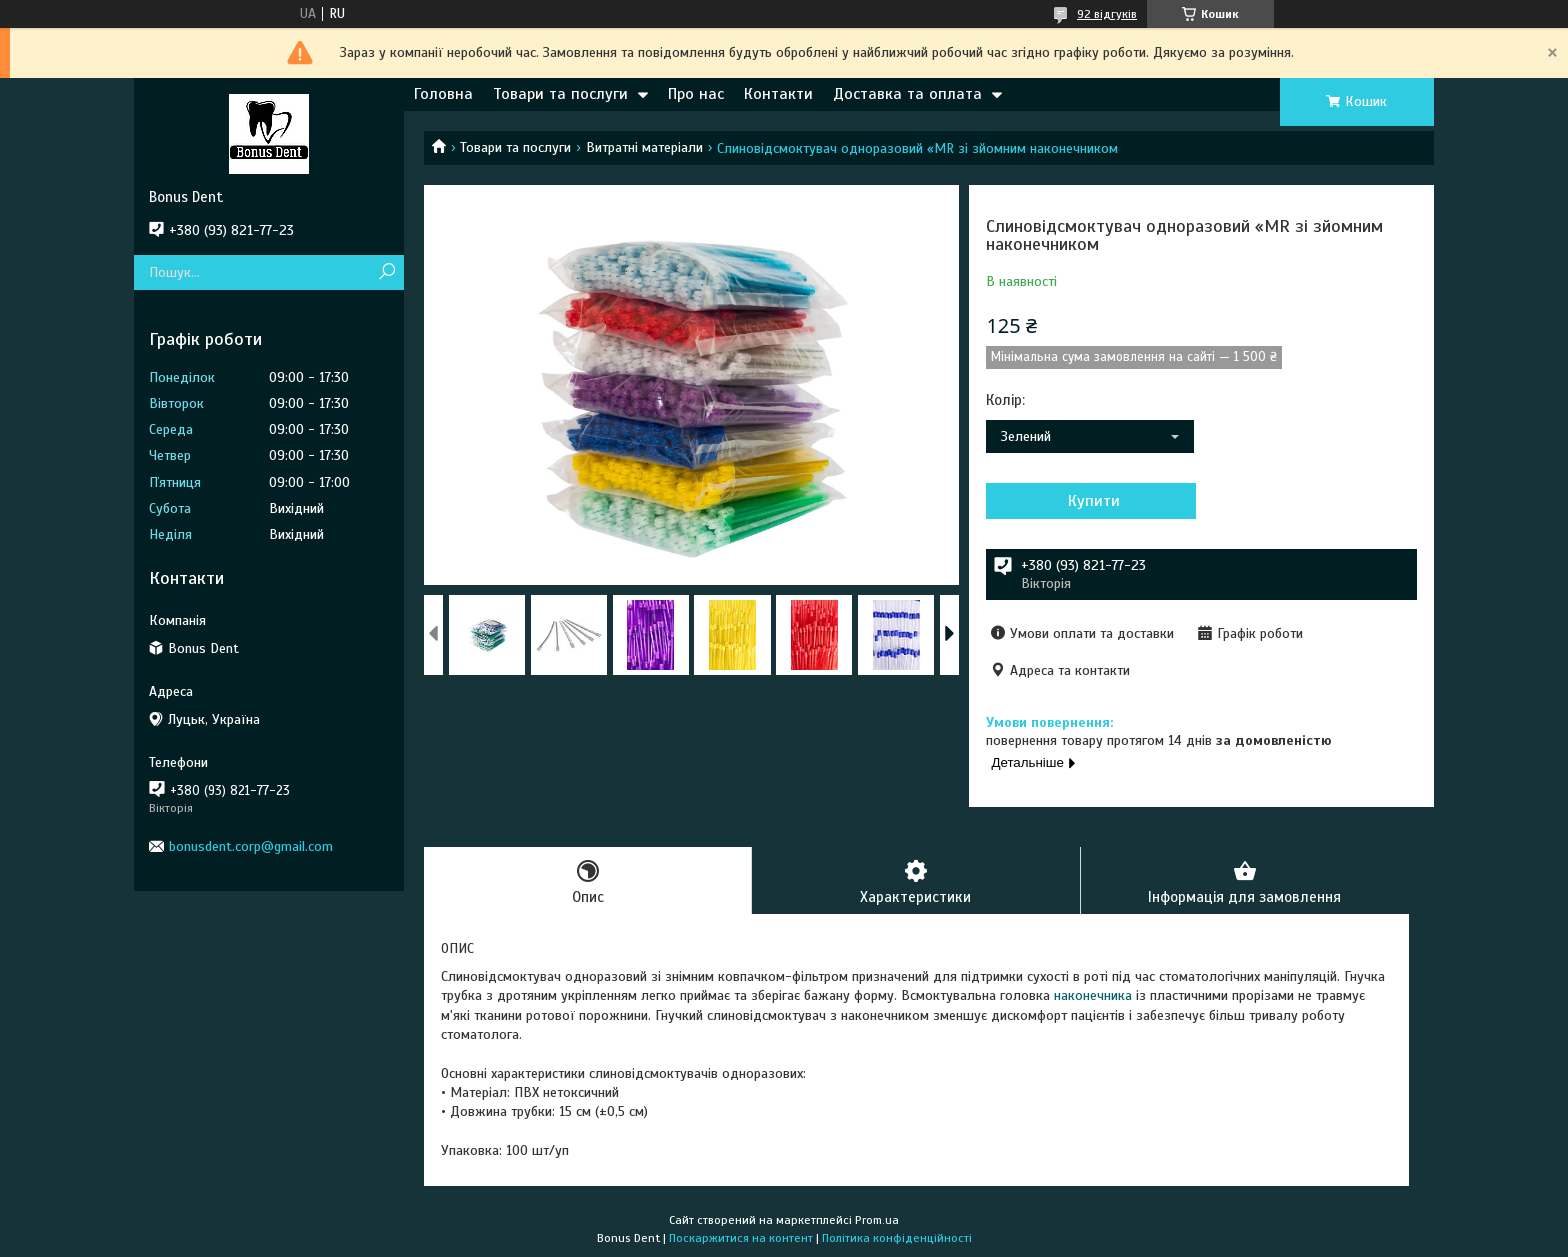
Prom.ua (877, 1220)
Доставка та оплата (907, 94)
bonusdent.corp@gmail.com (251, 846)
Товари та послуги (560, 94)
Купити (1094, 501)
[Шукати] (386, 272)
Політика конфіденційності (897, 1238)
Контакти (778, 94)
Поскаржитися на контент (741, 1238)
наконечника (1093, 995)
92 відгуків (1107, 14)
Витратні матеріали (644, 147)
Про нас (696, 94)
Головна (443, 94)
